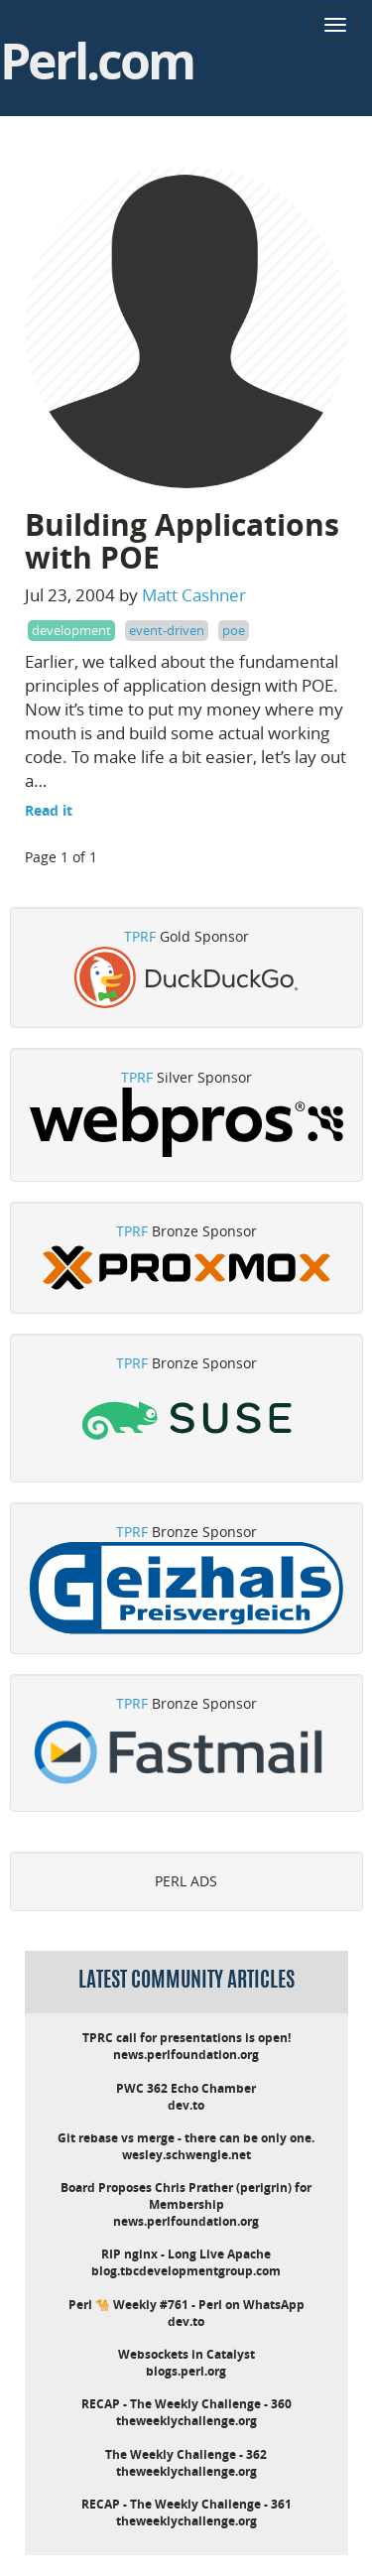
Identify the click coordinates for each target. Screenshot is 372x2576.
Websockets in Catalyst (186, 2354)
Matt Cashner (194, 594)
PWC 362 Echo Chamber (186, 2088)
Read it (48, 810)
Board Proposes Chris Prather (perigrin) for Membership (186, 2196)
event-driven (166, 630)
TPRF (140, 936)
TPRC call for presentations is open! (186, 2037)
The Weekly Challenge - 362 (186, 2454)
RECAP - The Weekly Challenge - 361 (186, 2504)
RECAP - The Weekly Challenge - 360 (186, 2403)
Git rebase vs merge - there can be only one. (186, 2137)
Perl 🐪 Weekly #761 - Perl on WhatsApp (186, 2304)
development (71, 630)
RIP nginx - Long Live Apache (186, 2254)
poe (233, 630)
